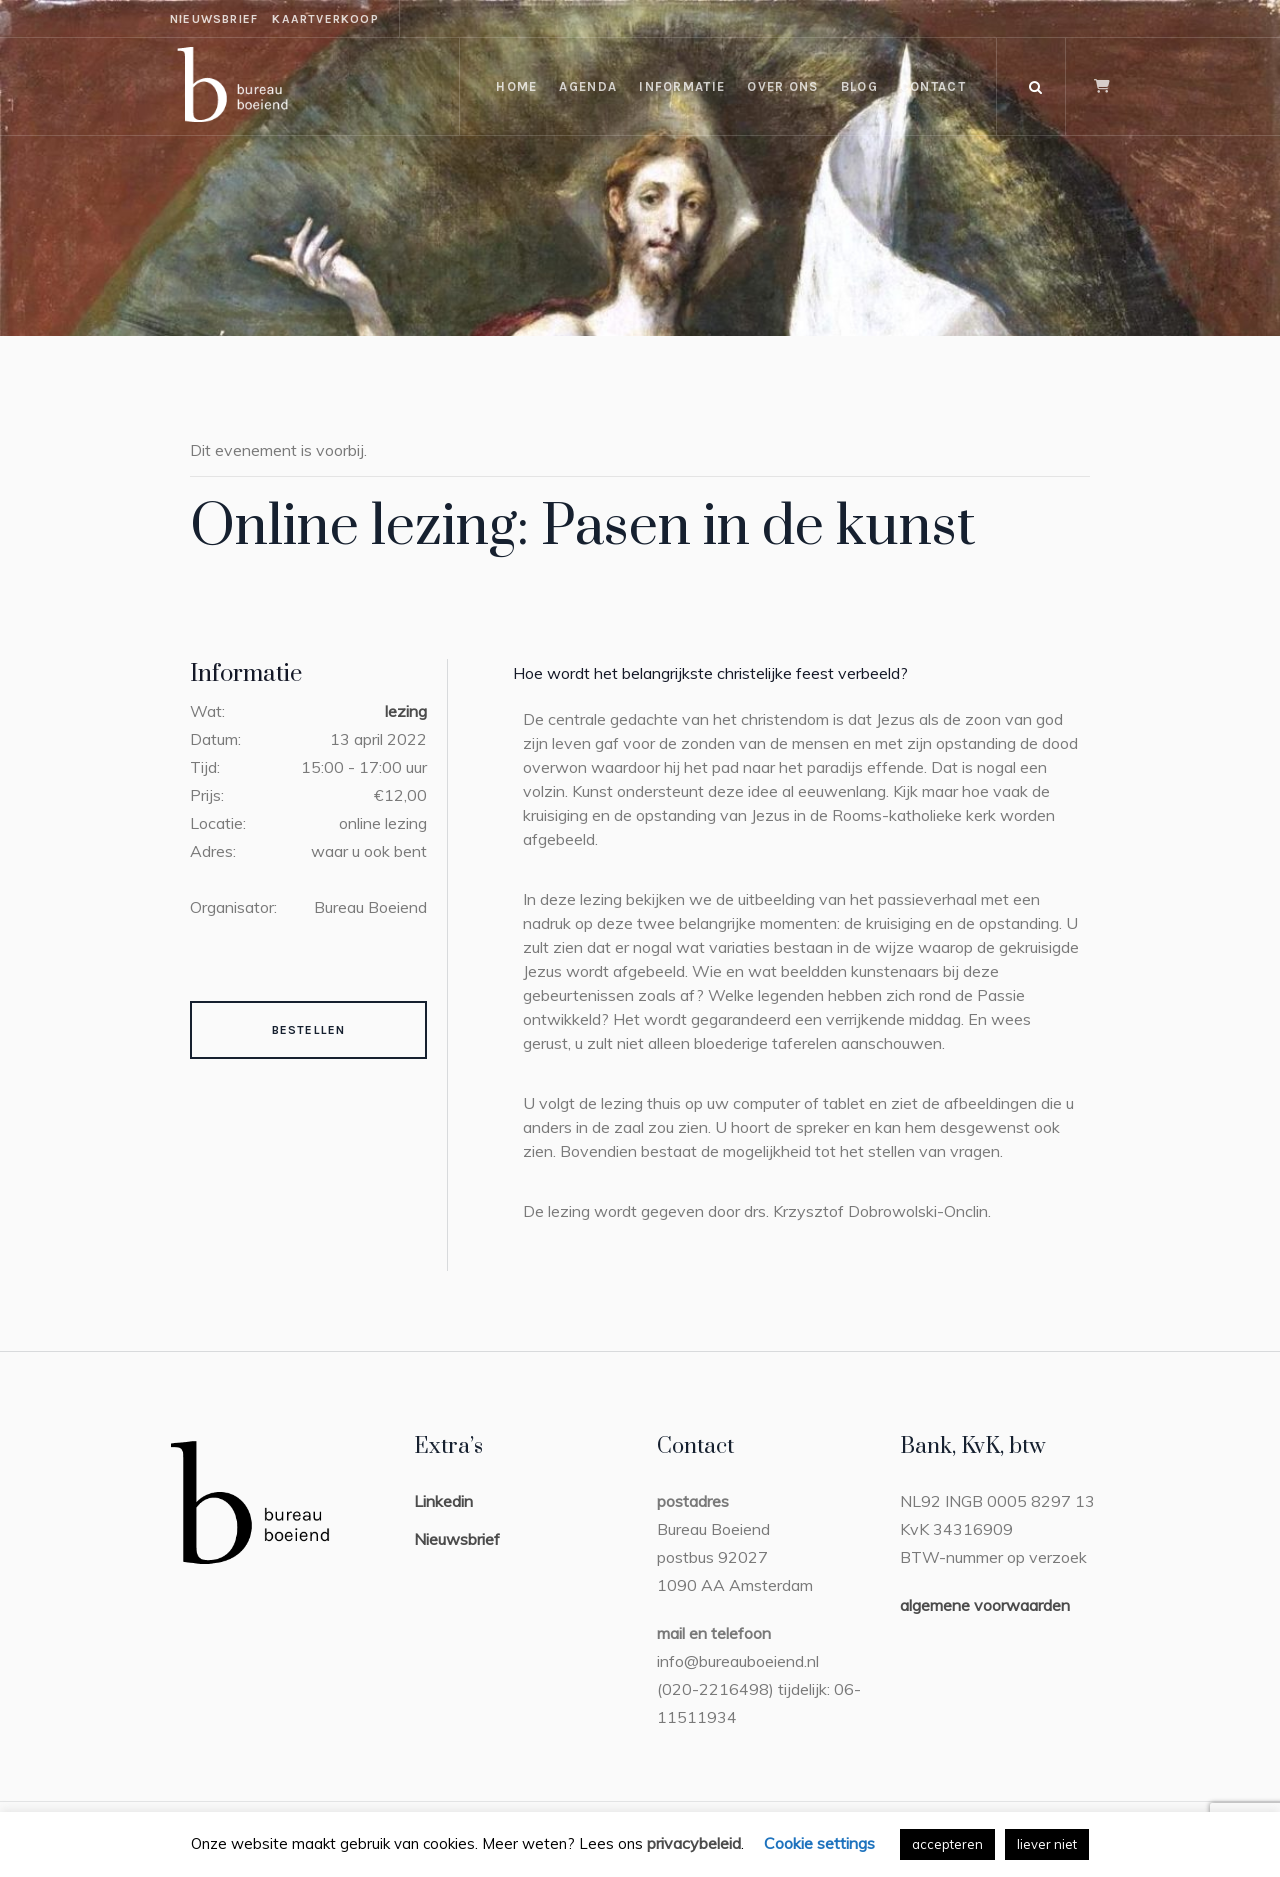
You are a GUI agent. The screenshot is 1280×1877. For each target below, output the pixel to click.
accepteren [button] (947, 1844)
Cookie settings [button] (819, 1843)
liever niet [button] (1047, 1844)
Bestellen (309, 1030)
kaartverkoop (325, 19)
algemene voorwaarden (985, 1605)
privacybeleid (694, 1843)
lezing (406, 711)
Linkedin (443, 1501)
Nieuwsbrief (457, 1539)
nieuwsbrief (214, 19)
